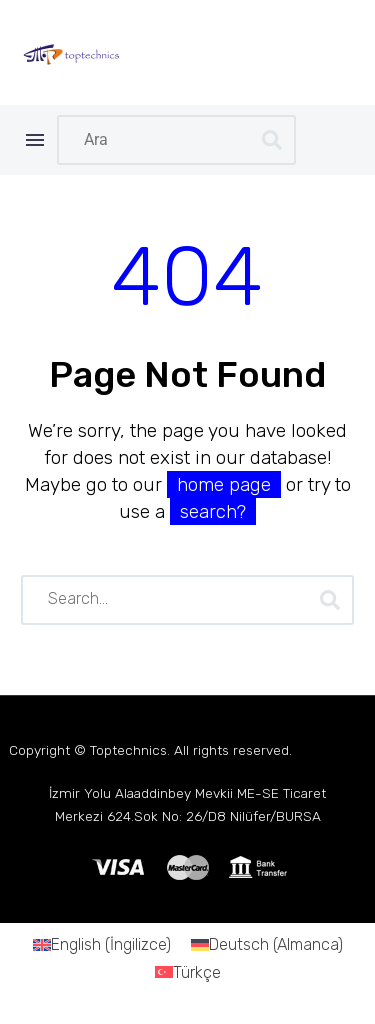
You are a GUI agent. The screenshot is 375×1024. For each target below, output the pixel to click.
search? (213, 511)
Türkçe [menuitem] (197, 971)
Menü (35, 140)
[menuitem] (102, 945)
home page (224, 484)
